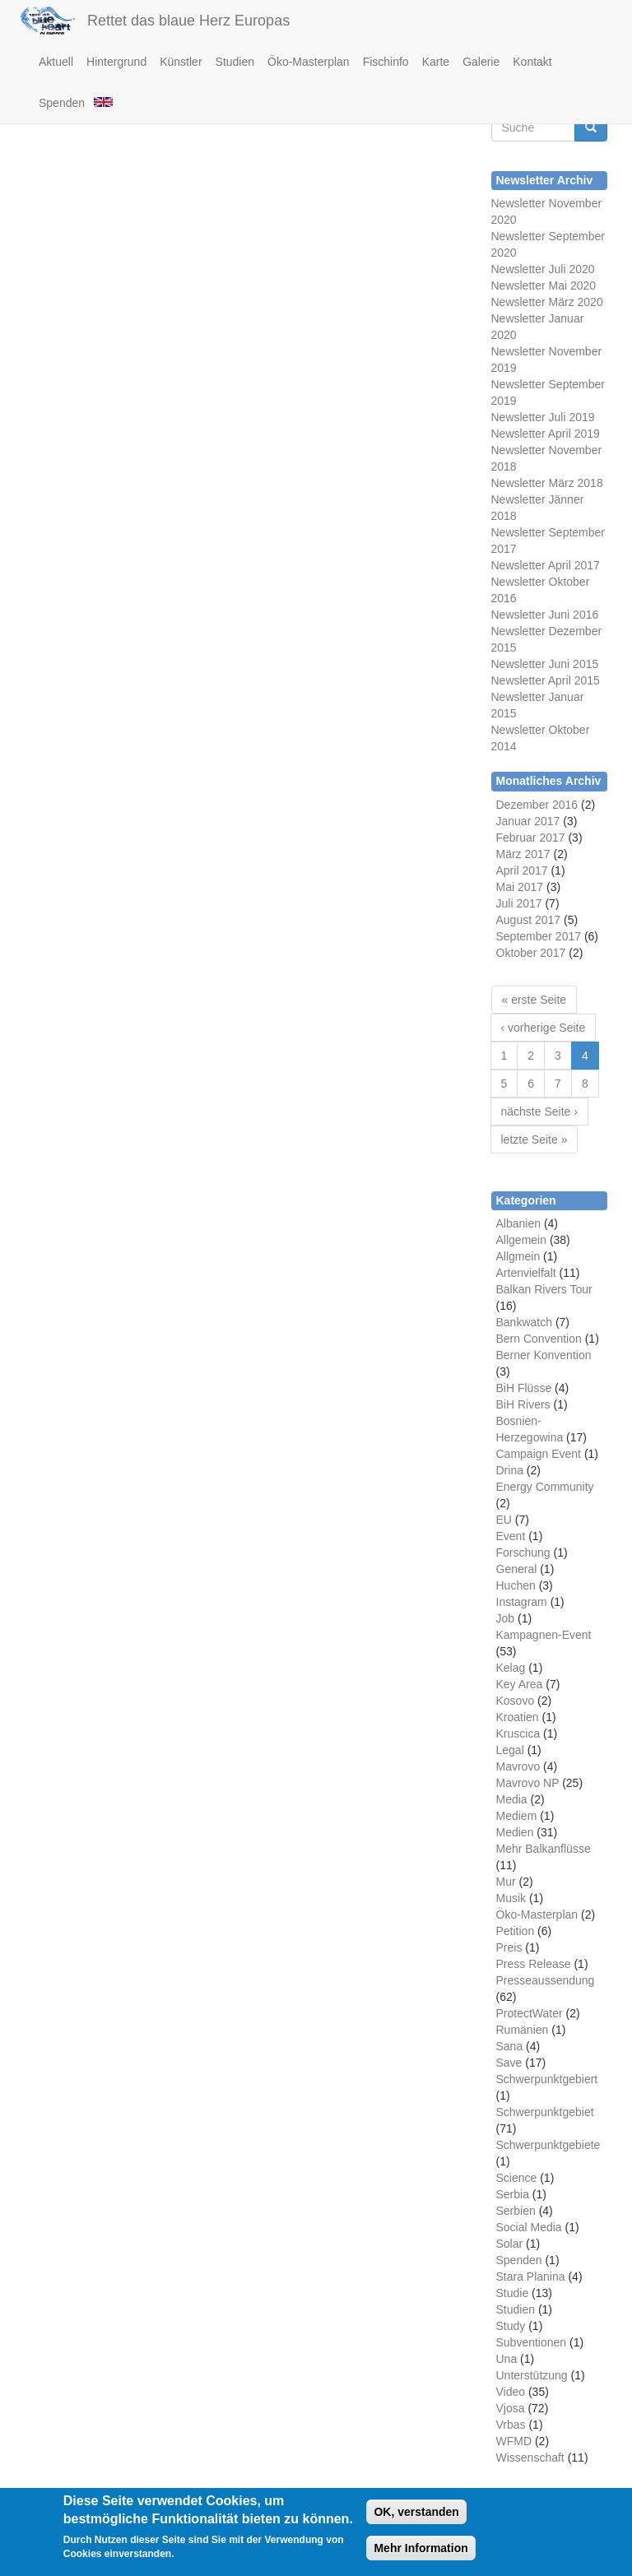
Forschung (523, 1552)
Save (509, 2062)
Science (516, 2177)
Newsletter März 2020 (547, 302)
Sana (509, 2046)
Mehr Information (420, 2550)
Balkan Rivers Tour (544, 1289)
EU (504, 1519)
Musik (511, 1898)
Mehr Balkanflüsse (543, 1848)
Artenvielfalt (526, 1272)
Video (511, 2391)
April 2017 (522, 870)
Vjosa (510, 2408)
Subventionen (531, 2342)
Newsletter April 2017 (545, 565)
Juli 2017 (519, 903)
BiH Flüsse (524, 1388)
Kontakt (532, 61)
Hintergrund (116, 61)
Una (507, 2358)
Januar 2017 (528, 821)
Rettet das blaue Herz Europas (188, 20)
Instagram (521, 1601)
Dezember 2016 (537, 804)
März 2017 (523, 854)
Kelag (511, 1667)
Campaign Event (539, 1453)
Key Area (519, 1684)
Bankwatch (524, 1322)
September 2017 (539, 936)
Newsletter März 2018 (547, 483)
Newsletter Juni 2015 (545, 664)
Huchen (516, 1585)
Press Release (533, 1963)
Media (511, 1799)
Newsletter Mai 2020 (544, 285)
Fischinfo (386, 61)
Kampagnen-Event (544, 1634)
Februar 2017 (530, 837)
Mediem (516, 1815)
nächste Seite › (539, 1111)
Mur (506, 1881)
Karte (435, 61)
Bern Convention (539, 1338)
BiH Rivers (523, 1404)
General (516, 1569)
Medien (515, 1832)
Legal (510, 1750)
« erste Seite (534, 999)
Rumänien (522, 2029)
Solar (509, 2243)
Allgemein (521, 1239)
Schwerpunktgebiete (548, 2144)
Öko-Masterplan (308, 61)
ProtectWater (529, 2013)
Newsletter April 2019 (545, 433)
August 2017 (528, 919)
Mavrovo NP (528, 1782)
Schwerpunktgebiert (547, 2079)
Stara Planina (530, 2276)
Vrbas (511, 2424)
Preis (509, 1947)
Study (511, 2325)
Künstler (181, 61)
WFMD (514, 2441)
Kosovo (515, 1700)
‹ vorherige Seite (543, 1027)
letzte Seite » (534, 1139)
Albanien (518, 1223)
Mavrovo (518, 1766)
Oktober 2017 (531, 952)
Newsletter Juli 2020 (543, 269)
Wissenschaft (530, 2457)
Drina (509, 1470)
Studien (235, 61)
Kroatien (517, 1717)
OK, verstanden (416, 2514)
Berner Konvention (544, 1355)
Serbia (512, 2194)
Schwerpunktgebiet (545, 2112)
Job (505, 1618)
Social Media (529, 2227)
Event (511, 1536)
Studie (512, 2293)
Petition (515, 1931)
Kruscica (518, 1733)
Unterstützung (532, 2375)
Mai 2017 (520, 886)
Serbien (516, 2210)
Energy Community (545, 1486)
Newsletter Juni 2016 (545, 614)
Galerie (481, 61)
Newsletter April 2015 (545, 680)
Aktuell (56, 61)
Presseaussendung (545, 1980)
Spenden (62, 102)
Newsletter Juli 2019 (543, 417)
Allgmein (518, 1256)
